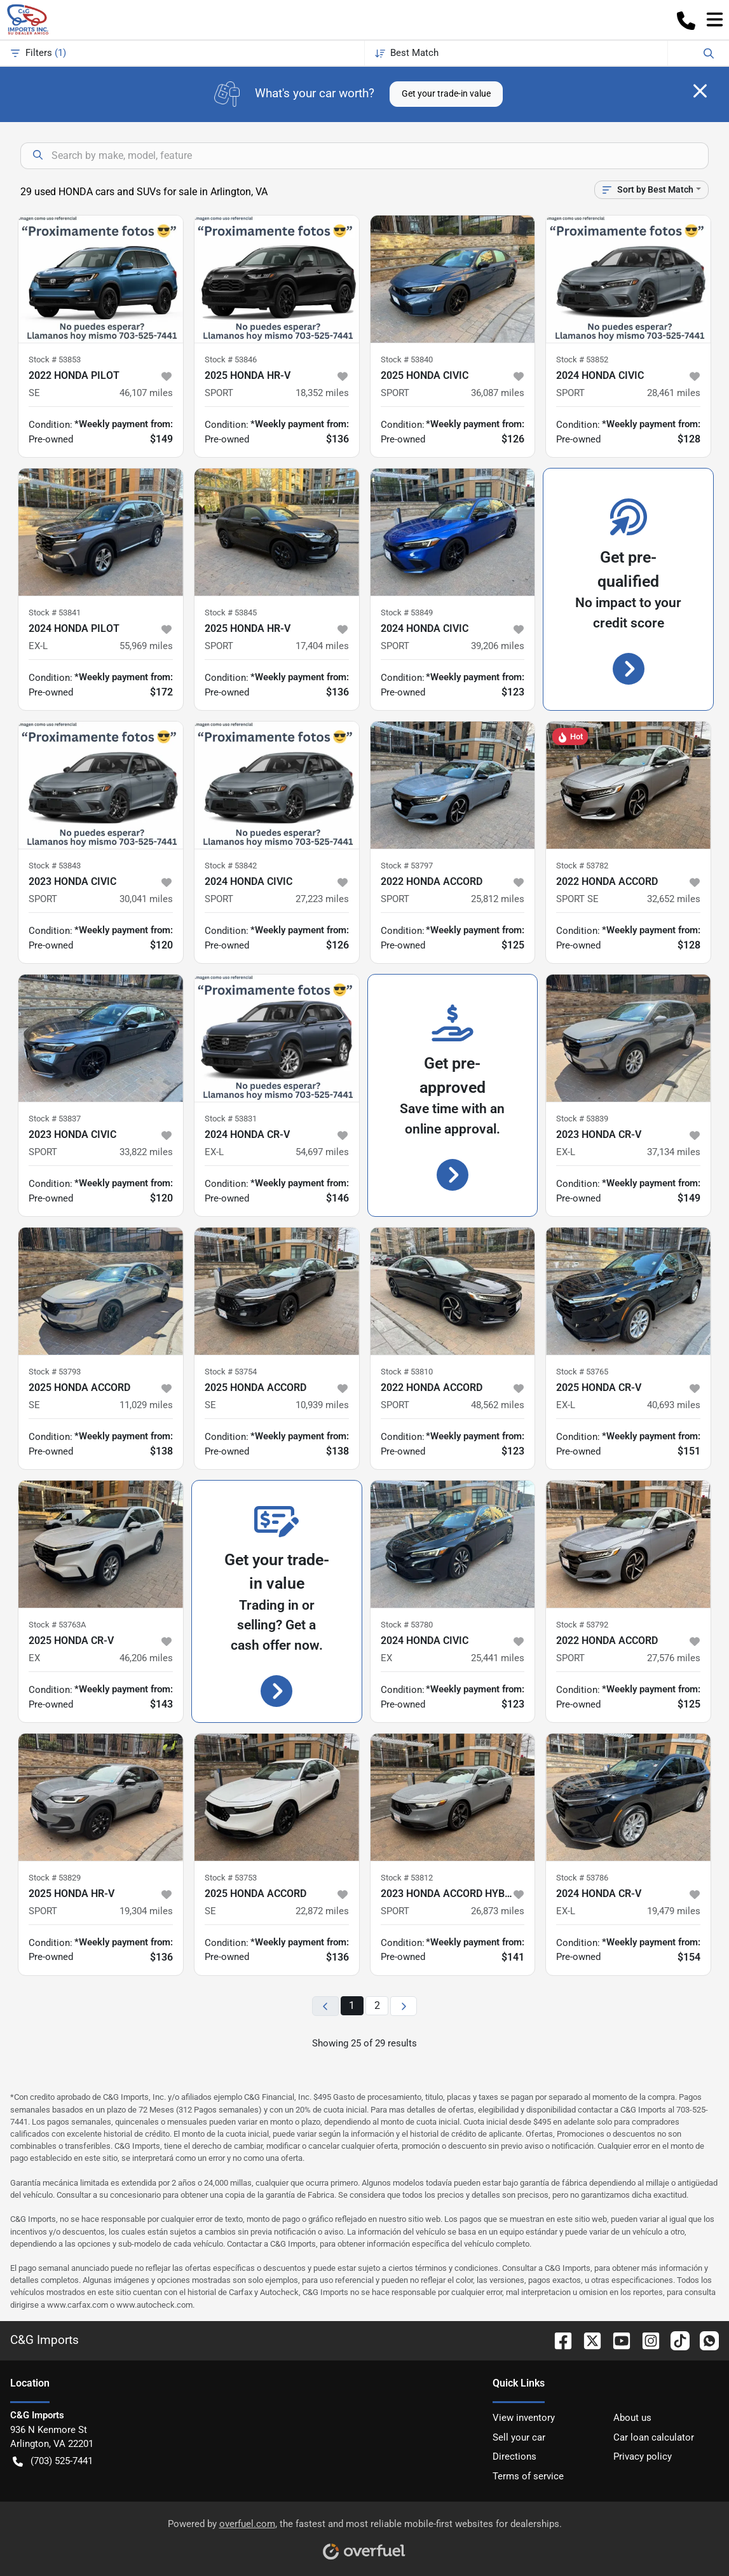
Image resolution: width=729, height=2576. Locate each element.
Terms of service (528, 2476)
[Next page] (403, 2006)
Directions (514, 2456)
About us (632, 2417)
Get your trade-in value (446, 93)
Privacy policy (642, 2456)
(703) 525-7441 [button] (53, 2461)
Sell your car (519, 2437)
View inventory (524, 2417)
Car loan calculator (653, 2437)
